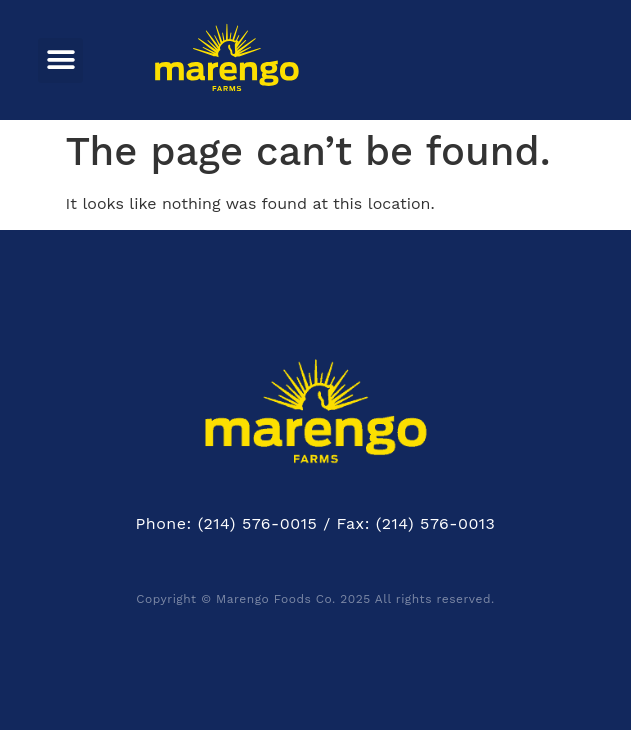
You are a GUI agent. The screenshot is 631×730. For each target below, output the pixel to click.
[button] (60, 60)
